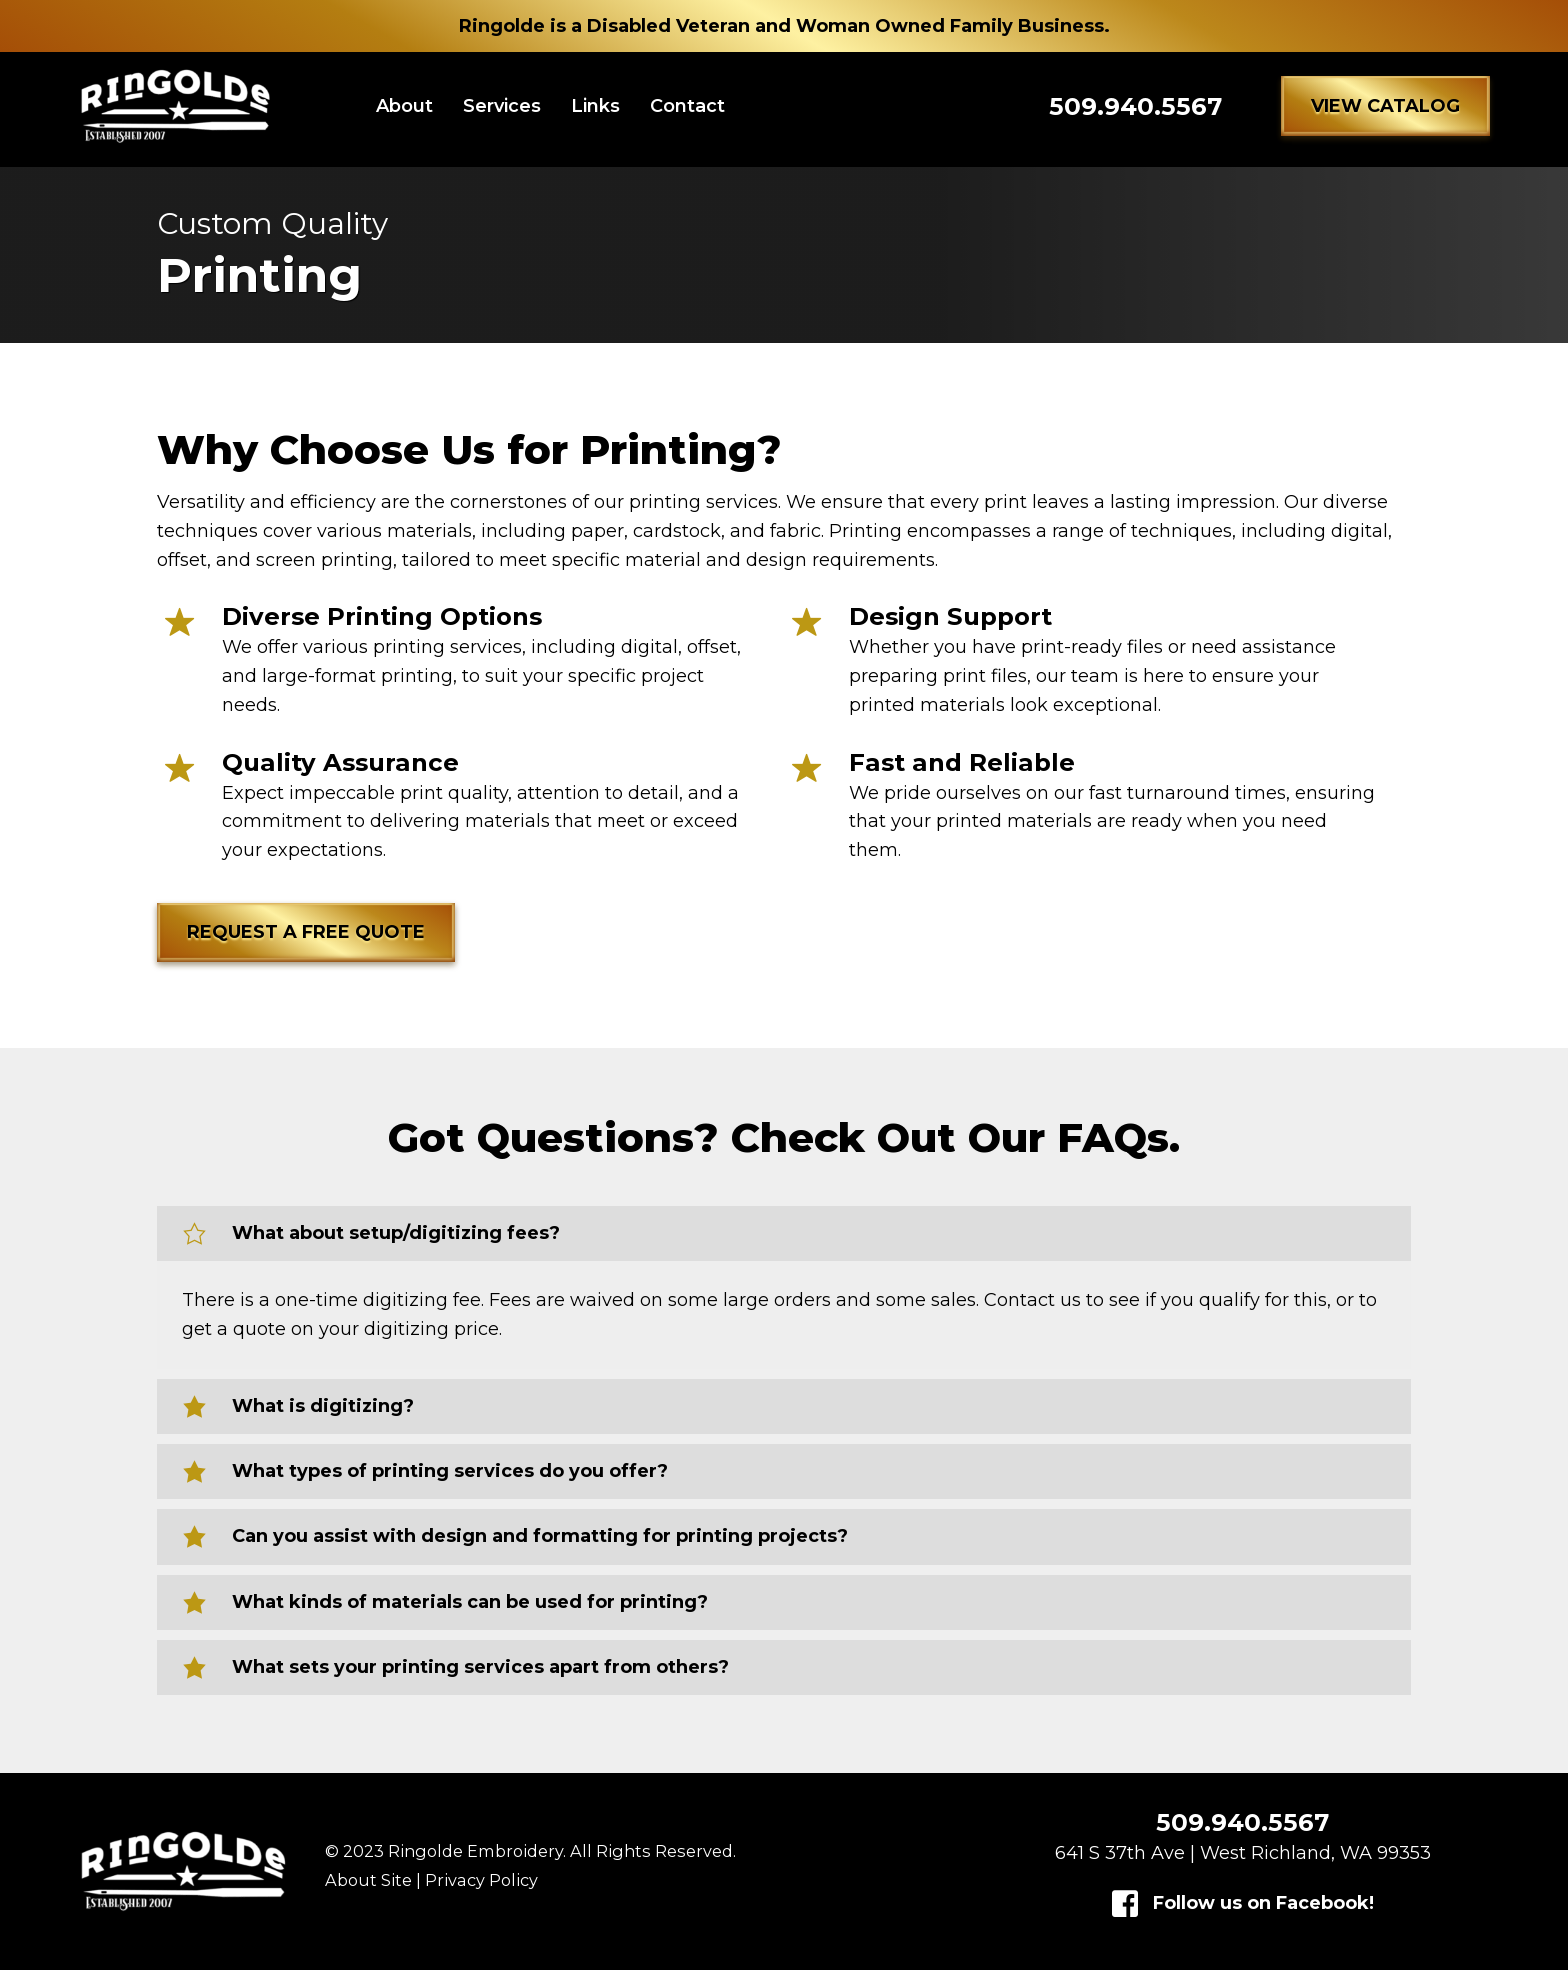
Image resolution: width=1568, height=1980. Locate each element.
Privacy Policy (481, 1891)
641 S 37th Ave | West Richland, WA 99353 (1243, 1863)
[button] (1385, 111)
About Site (368, 1891)
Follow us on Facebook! (1263, 1913)
